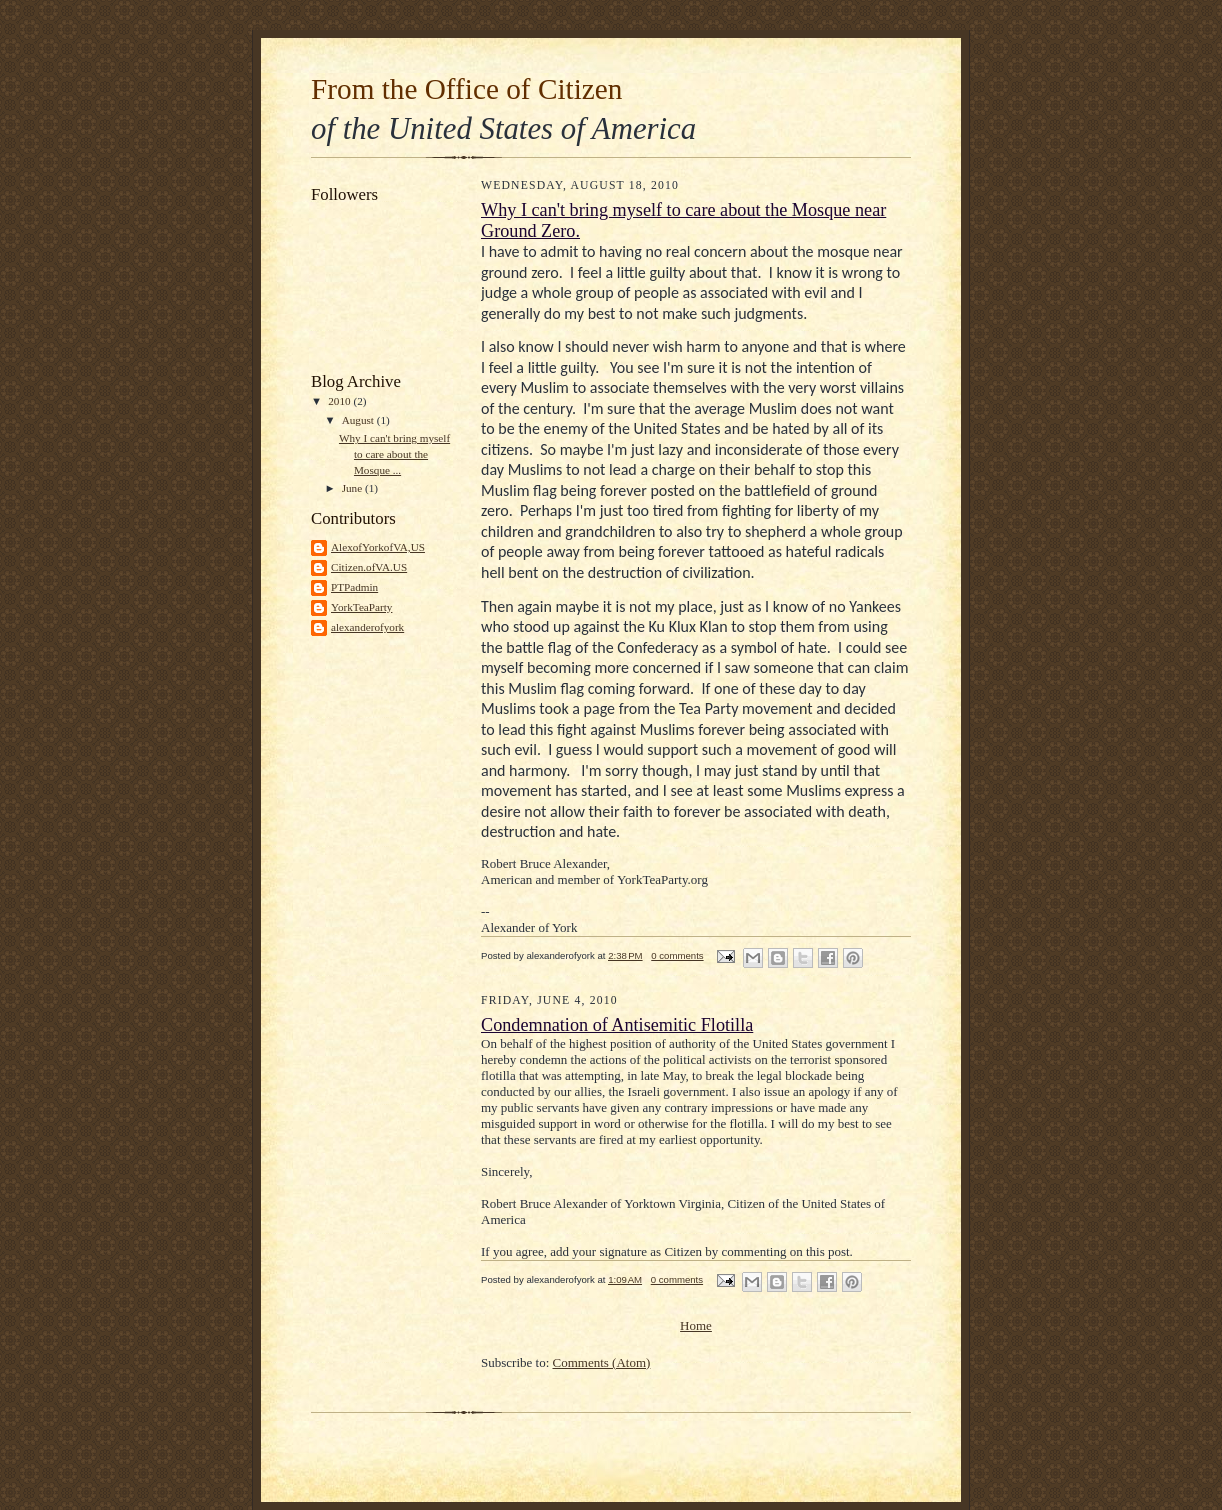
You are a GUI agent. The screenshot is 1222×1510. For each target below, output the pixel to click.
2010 (340, 401)
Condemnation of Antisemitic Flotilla (617, 1025)
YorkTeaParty (361, 607)
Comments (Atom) (602, 1362)
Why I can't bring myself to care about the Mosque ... (394, 453)
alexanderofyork (367, 627)
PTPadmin (354, 587)
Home (696, 1325)
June (353, 488)
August (359, 420)
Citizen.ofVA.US (369, 567)
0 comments (677, 955)
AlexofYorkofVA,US (378, 547)
